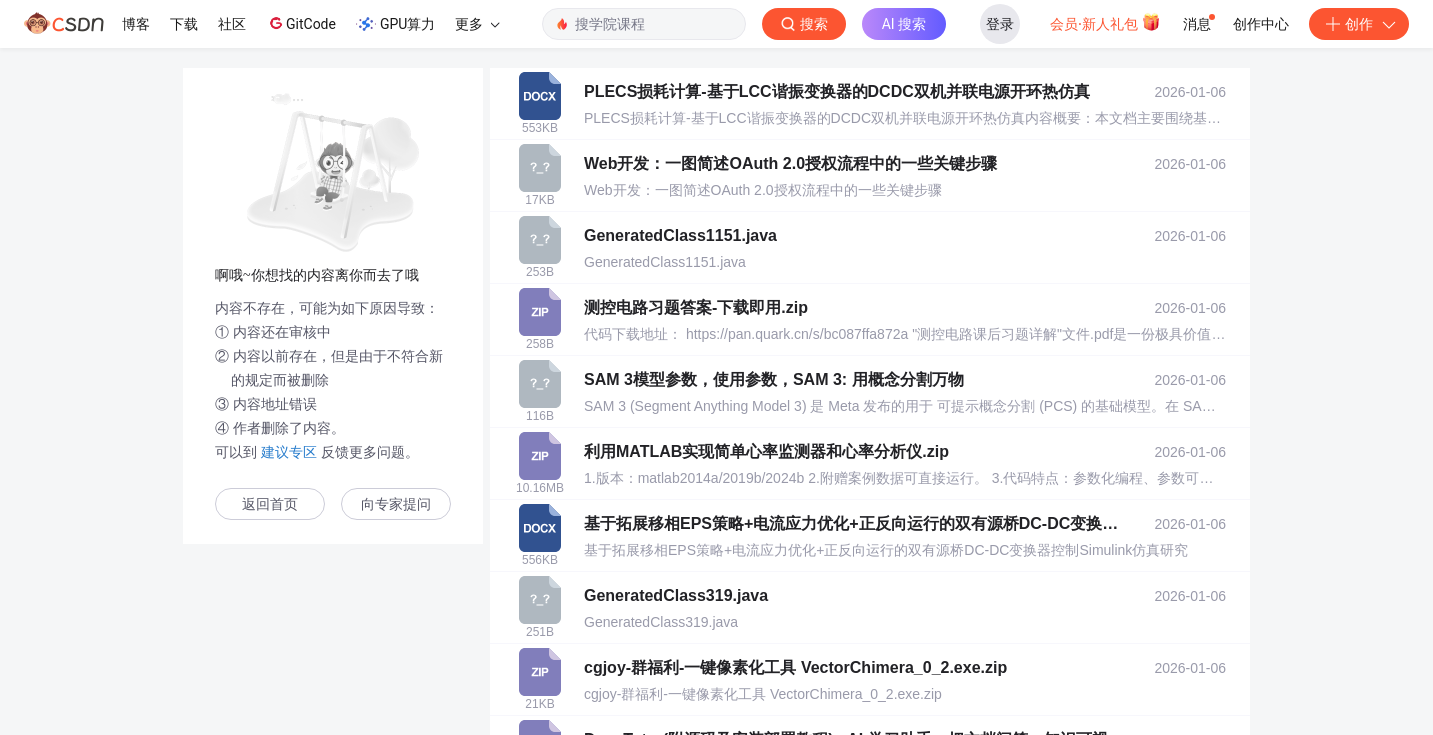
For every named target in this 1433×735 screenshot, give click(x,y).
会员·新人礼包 (1105, 22)
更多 (477, 24)
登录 (1000, 24)
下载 (184, 24)
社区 (232, 24)
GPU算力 (395, 24)
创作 (1359, 24)
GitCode (301, 23)
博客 (136, 24)
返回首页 (270, 504)
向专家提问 (396, 504)
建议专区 (289, 452)
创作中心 (1261, 24)
